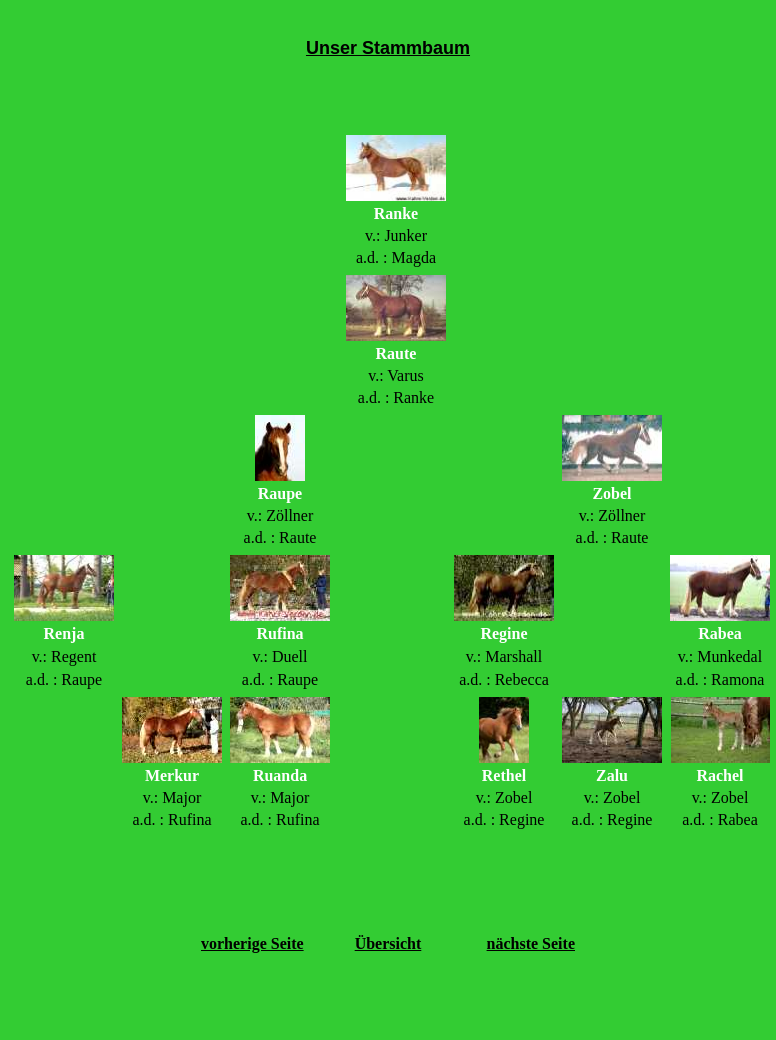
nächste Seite (531, 943)
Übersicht (388, 943)
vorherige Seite (252, 943)
